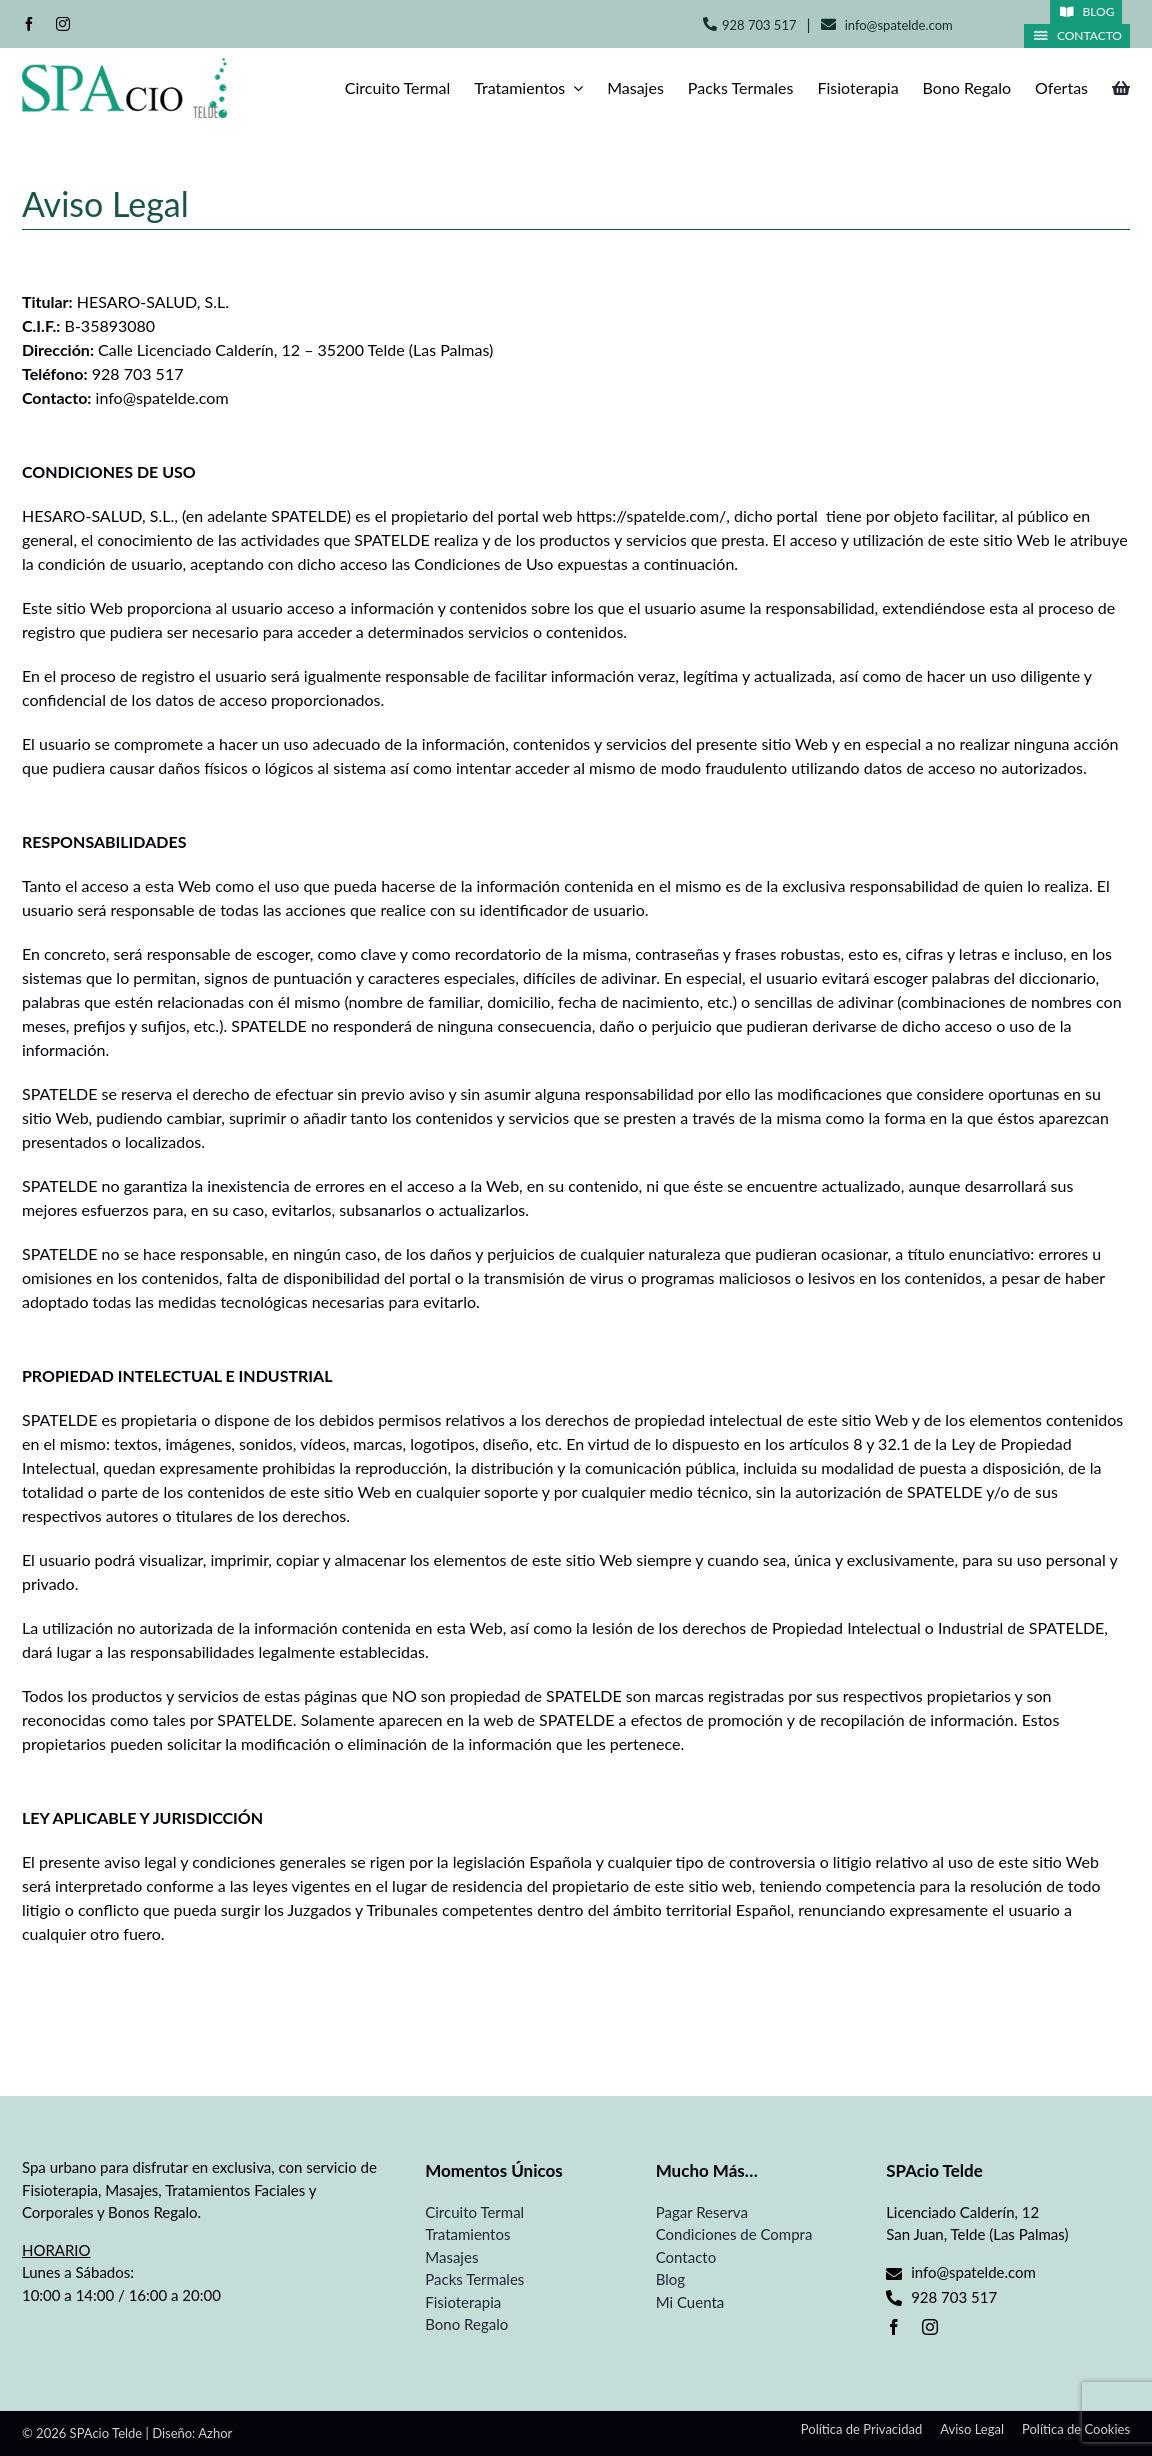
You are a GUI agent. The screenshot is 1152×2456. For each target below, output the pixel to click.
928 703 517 (759, 25)
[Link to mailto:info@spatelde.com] (828, 24)
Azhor (215, 2433)
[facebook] (29, 24)
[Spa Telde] (124, 65)
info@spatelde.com (899, 25)
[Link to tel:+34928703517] (710, 24)
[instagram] (63, 24)
